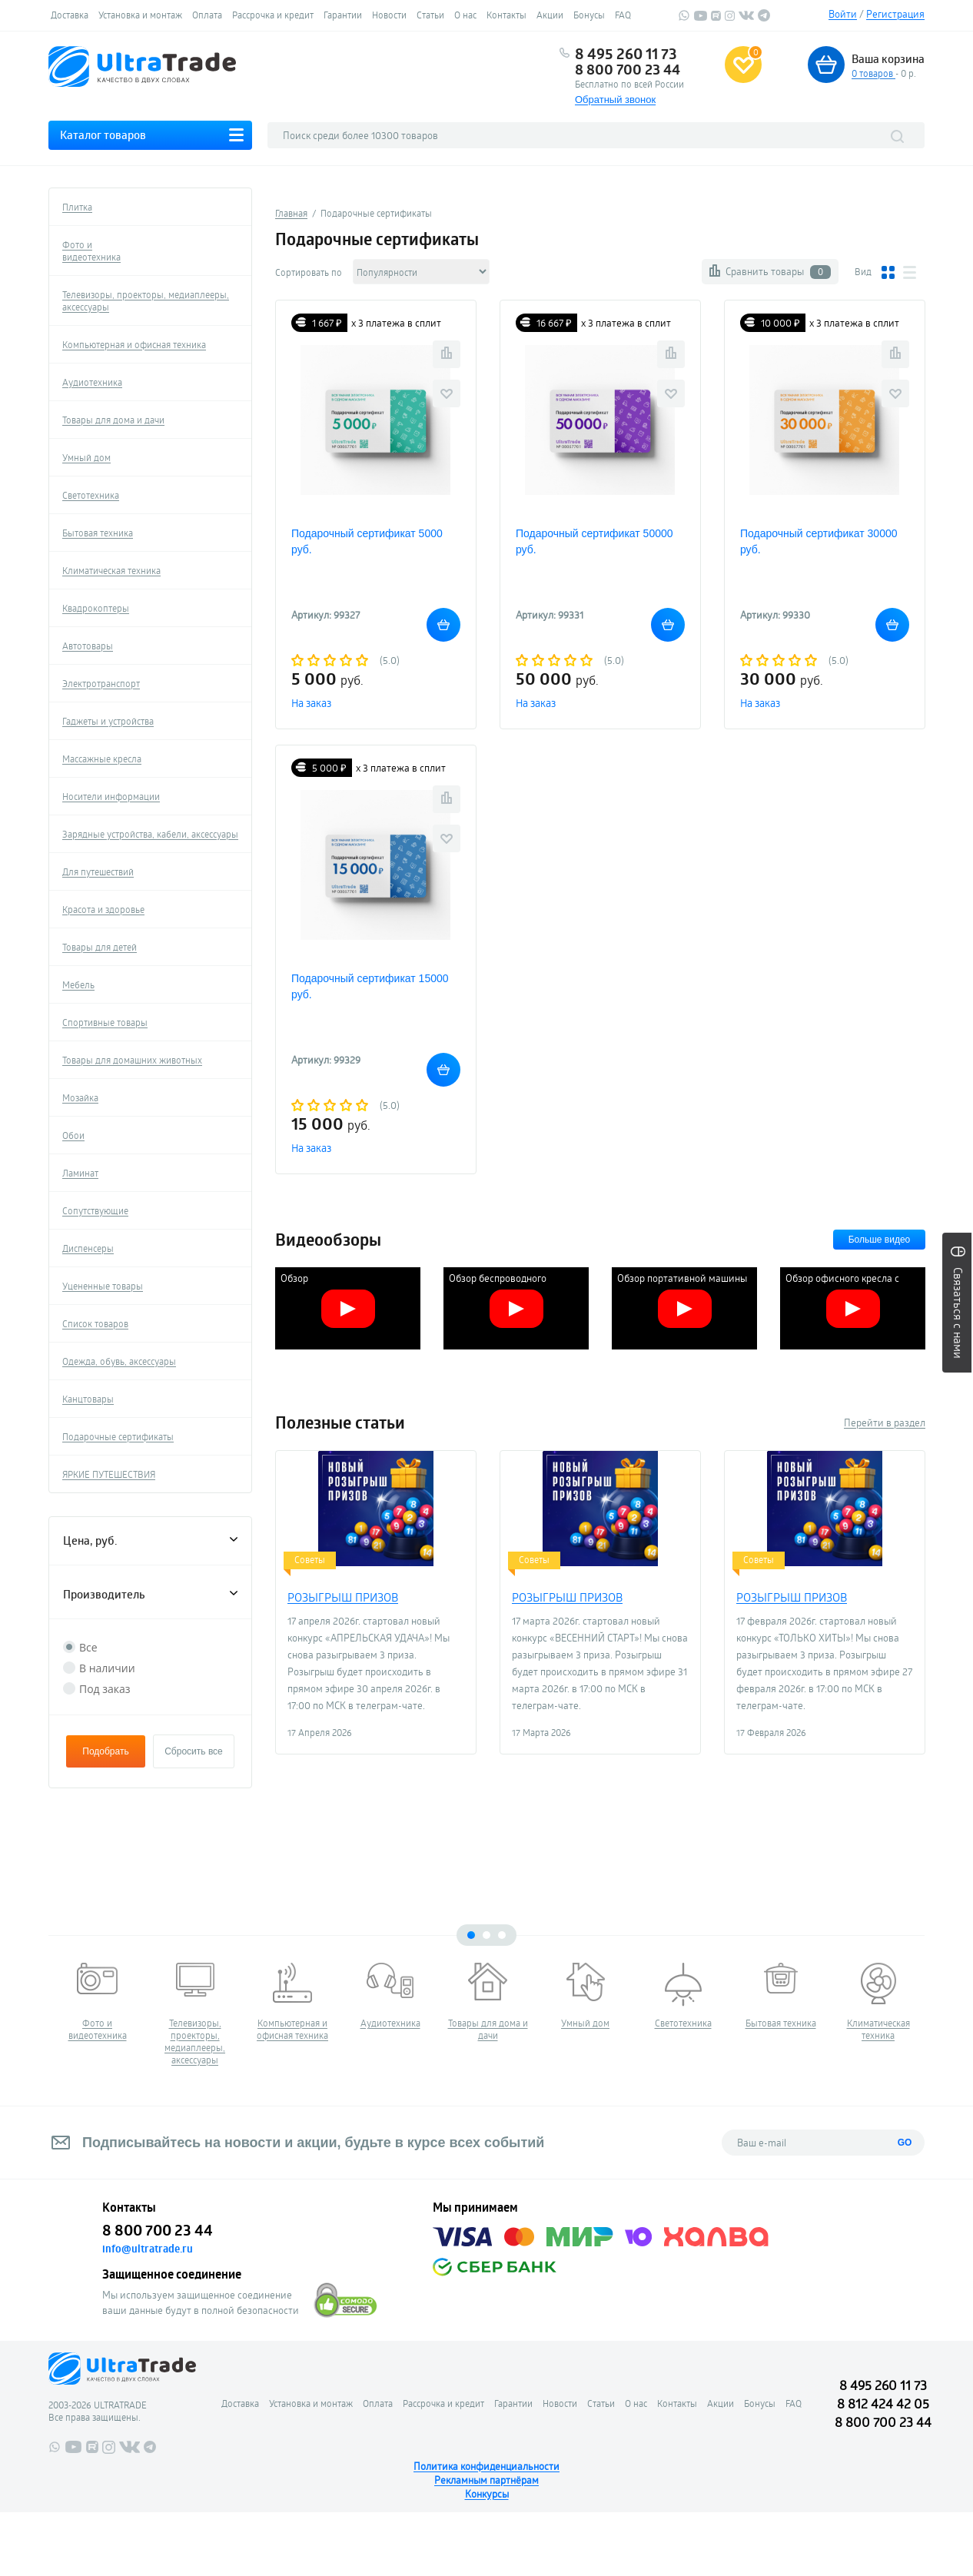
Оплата (207, 14)
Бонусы (589, 14)
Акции (549, 14)
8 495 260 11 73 (626, 54)
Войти (843, 14)
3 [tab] (502, 1935)
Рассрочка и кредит (273, 14)
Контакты (506, 14)
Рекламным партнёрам (486, 2480)
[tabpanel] (97, 2002)
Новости (389, 14)
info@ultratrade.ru (147, 2248)
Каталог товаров (103, 135)
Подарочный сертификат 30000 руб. (819, 541)
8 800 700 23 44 (627, 69)
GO (905, 2142)
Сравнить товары (778, 271)
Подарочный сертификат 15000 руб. (370, 986)
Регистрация (895, 14)
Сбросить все (193, 1751)
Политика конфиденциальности (486, 2466)
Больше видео (879, 1239)
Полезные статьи (340, 1422)
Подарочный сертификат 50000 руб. (594, 541)
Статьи (430, 14)
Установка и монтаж (140, 14)
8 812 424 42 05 (883, 2403)
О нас (465, 14)
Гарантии (343, 14)
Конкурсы (487, 2494)
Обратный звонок (615, 99)
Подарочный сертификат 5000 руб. (367, 541)
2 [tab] (486, 1935)
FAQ (623, 14)
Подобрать (105, 1751)
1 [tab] (471, 1935)
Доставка (69, 14)
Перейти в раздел (884, 1422)
